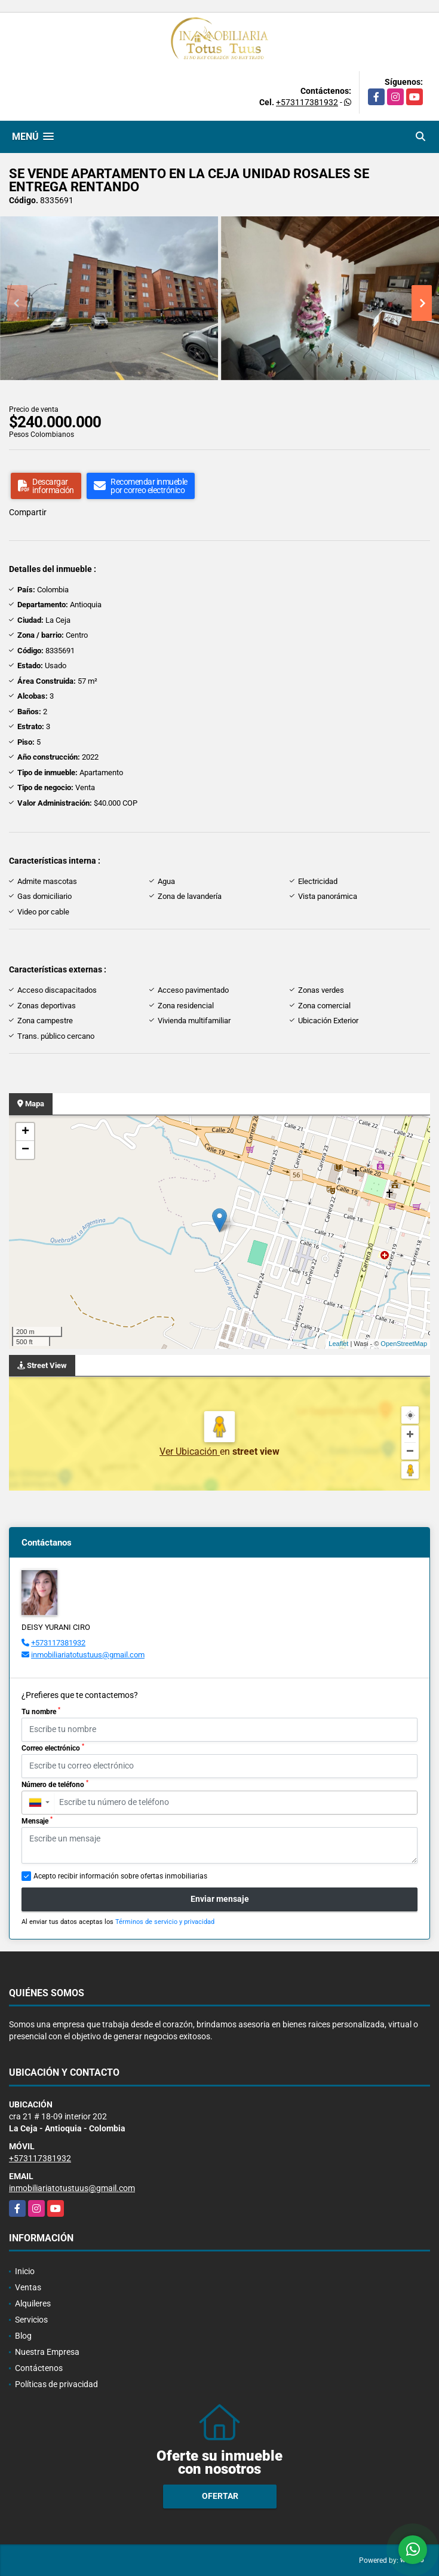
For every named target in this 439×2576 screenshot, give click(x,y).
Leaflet (338, 1343)
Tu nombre (41, 1711)
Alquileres (33, 2303)
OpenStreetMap (403, 1343)
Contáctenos (39, 2368)
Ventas (28, 2287)
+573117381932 (307, 102)
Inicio (25, 2271)
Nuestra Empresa (47, 2352)
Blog (23, 2336)
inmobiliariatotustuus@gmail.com (88, 1654)
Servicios (31, 2319)
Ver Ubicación (189, 1451)
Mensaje (37, 1820)
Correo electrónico (53, 1747)
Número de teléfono (55, 1784)
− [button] (25, 1150)
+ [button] (25, 1132)
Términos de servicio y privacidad (164, 1922)
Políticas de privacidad (56, 2384)
